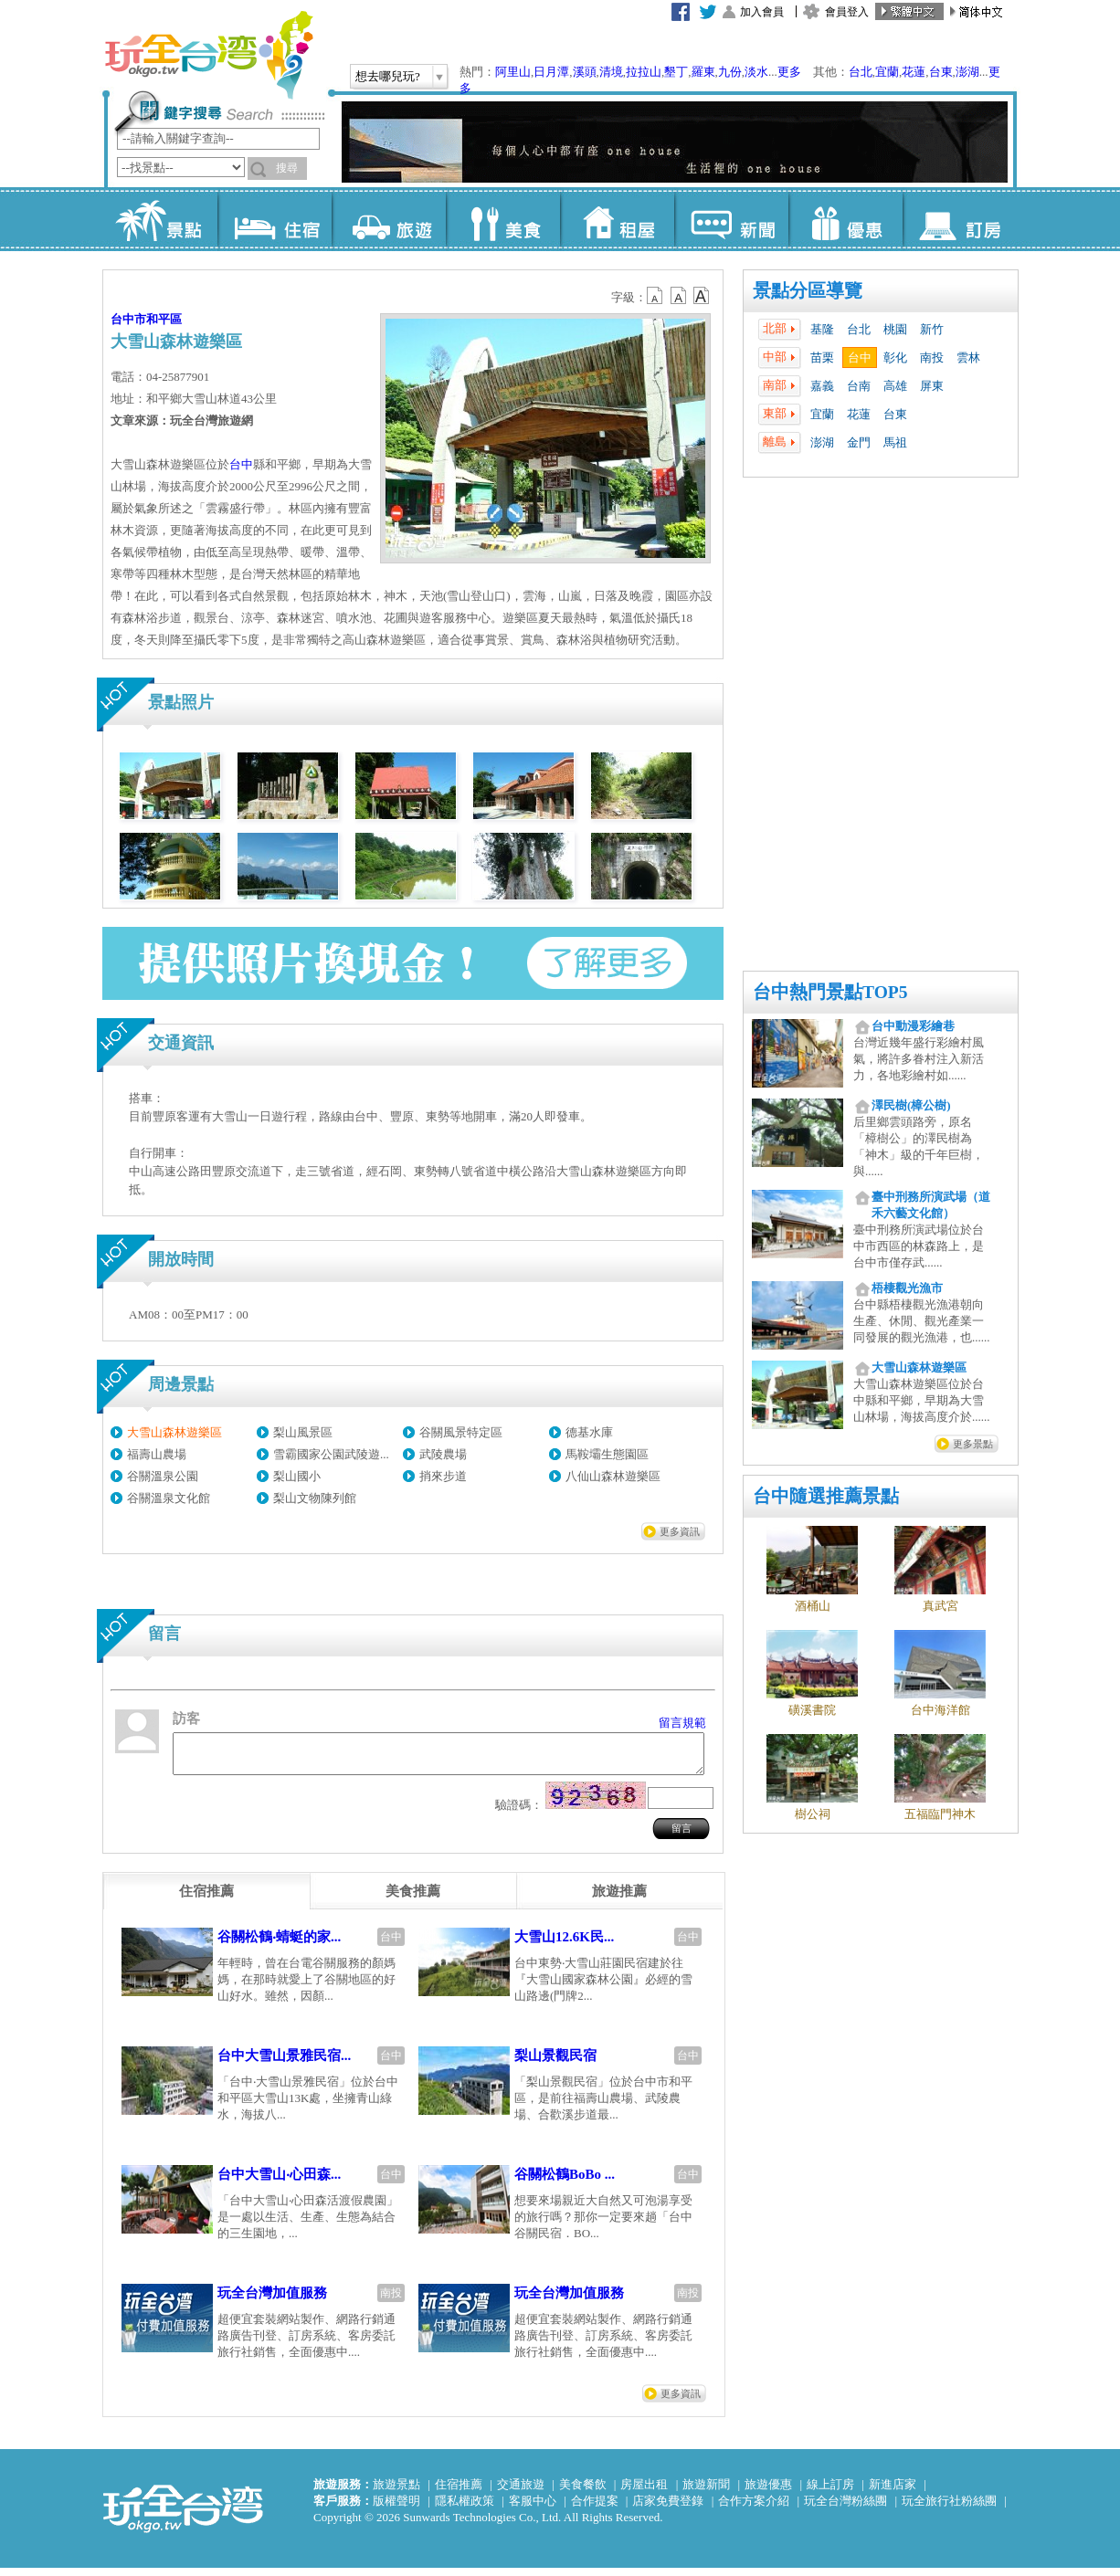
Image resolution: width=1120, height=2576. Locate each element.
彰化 (895, 357)
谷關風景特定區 (460, 1432)
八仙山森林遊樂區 (612, 1476)
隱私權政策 (464, 2509)
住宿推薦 (458, 2492)
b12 (656, 296)
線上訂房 (830, 2492)
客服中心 (532, 2509)
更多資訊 (680, 1531)
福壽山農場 (156, 1454)
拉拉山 (643, 72)
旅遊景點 (396, 2492)
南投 (932, 357)
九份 (730, 72)
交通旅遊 (520, 2492)
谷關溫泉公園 (162, 1476)
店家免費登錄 (667, 2509)
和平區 (164, 319)
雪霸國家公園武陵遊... (331, 1454)
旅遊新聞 (706, 2492)
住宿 (274, 219)
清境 (611, 72)
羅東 (703, 72)
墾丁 (676, 72)
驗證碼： (519, 1813)
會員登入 (847, 11)
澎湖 (967, 72)
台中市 (128, 319)
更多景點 (973, 1443)
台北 (860, 72)
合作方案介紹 (753, 2509)
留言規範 (682, 1723)
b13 (679, 296)
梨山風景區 (303, 1432)
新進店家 (892, 2492)
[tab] (206, 1899)
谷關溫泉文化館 (168, 1498)
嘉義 (822, 386)
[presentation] (206, 1899)
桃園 (895, 329)
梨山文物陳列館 (314, 1498)
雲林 (968, 357)
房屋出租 (644, 2492)
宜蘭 (887, 72)
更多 (789, 72)
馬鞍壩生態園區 (607, 1454)
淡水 (756, 72)
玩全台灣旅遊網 (208, 55)
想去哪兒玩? (387, 76)
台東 (941, 72)
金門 (859, 442)
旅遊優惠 (768, 2492)
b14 (701, 296)
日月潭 (551, 72)
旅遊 (389, 219)
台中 (860, 357)
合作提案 (594, 2509)
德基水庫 (589, 1432)
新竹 (932, 329)
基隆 (822, 329)
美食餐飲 (583, 2492)
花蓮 (913, 72)
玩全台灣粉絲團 (845, 2509)
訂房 (960, 219)
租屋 (617, 219)
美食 (503, 219)
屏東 (932, 386)
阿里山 (513, 72)
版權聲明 (396, 2509)
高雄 (895, 386)
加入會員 (762, 11)
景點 (160, 219)
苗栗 (822, 357)
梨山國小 (297, 1476)
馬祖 (895, 442)
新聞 (731, 219)
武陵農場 (443, 1454)
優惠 (845, 219)
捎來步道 (443, 1476)
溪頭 (585, 72)
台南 (859, 386)
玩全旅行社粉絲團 (949, 2509)
